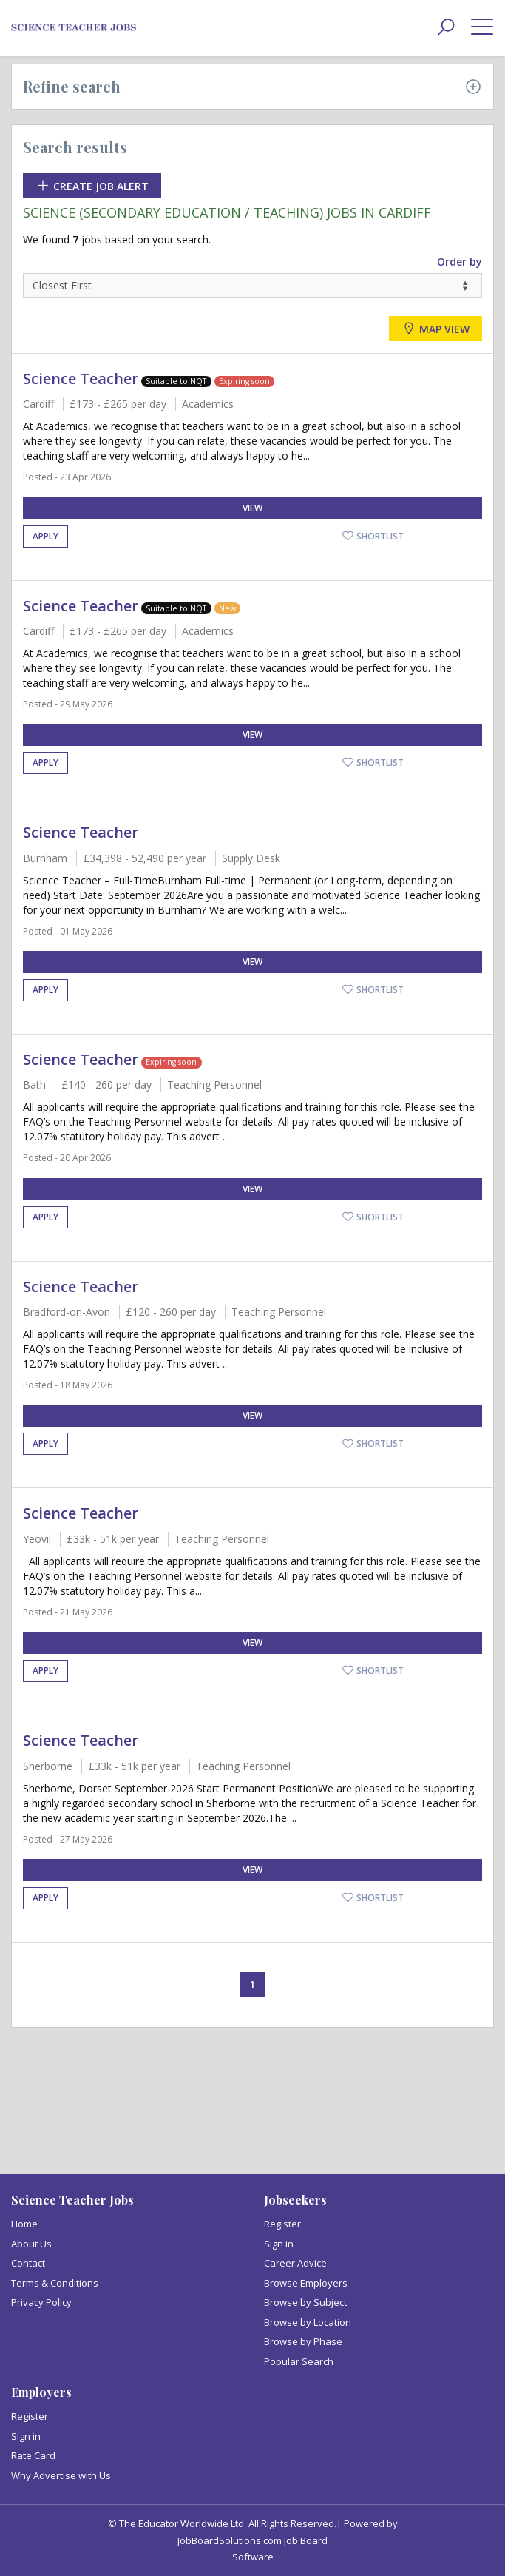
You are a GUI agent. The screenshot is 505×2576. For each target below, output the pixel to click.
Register (282, 2223)
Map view (435, 328)
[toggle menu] (482, 26)
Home (24, 2223)
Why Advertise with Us (61, 2475)
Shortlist (373, 536)
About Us (31, 2243)
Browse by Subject (305, 2302)
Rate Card (33, 2455)
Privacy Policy (41, 2302)
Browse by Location (307, 2322)
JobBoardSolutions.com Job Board (252, 2540)
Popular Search (298, 2361)
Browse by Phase (303, 2341)
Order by (459, 262)
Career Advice (295, 2263)
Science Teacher (80, 379)
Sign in (279, 2243)
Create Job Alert (92, 185)
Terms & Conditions (54, 2283)
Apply (45, 536)
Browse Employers (306, 2283)
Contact (28, 2263)
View (252, 508)
